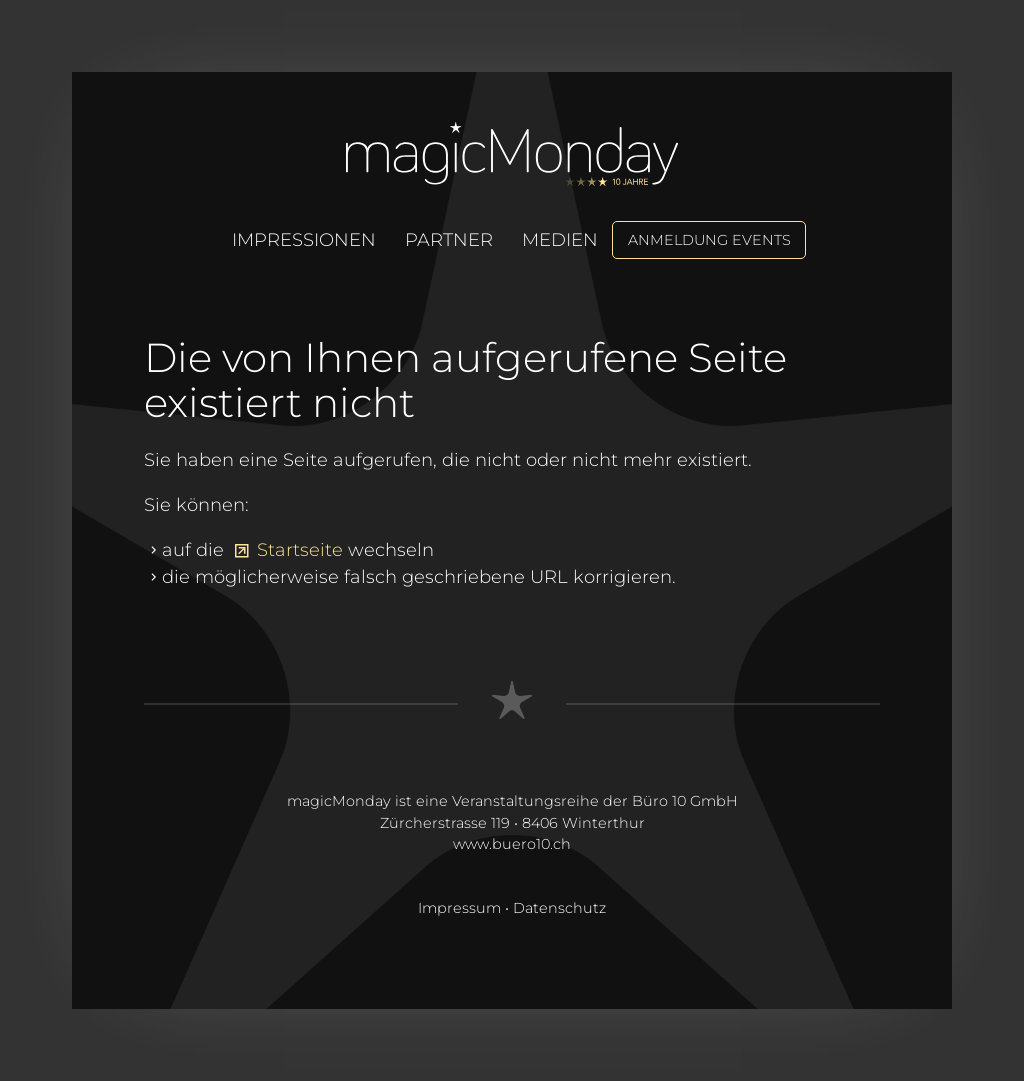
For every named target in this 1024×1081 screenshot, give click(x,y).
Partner (449, 240)
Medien (560, 240)
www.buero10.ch (512, 844)
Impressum (459, 908)
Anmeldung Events (709, 240)
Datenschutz (559, 908)
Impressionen (304, 240)
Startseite (300, 550)
